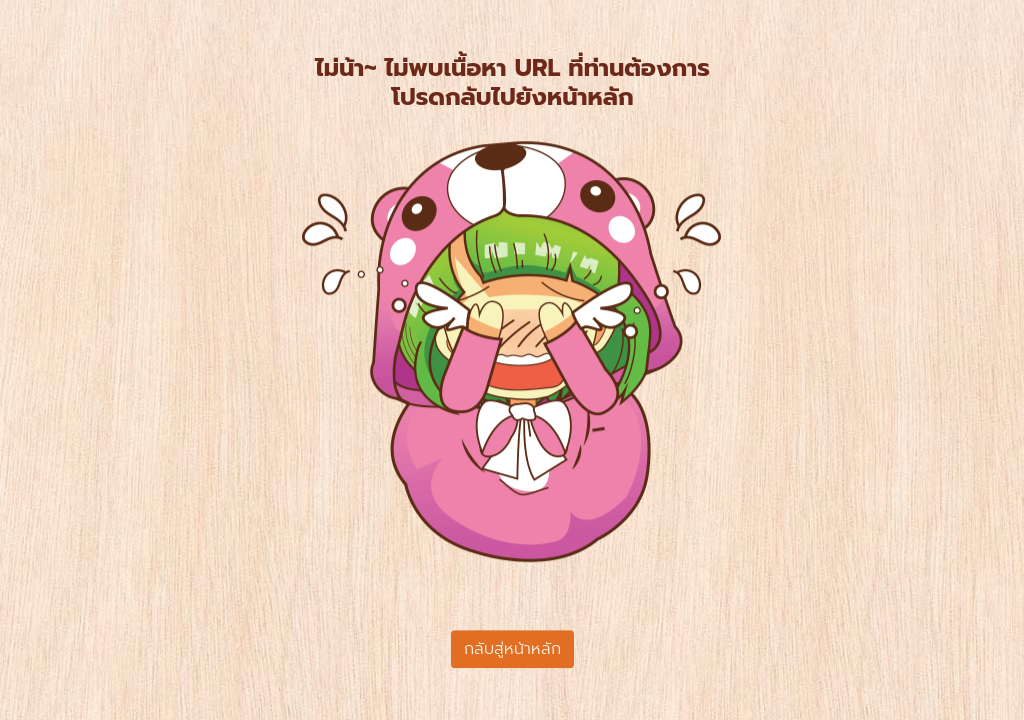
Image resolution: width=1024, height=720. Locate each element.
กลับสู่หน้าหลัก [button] (512, 649)
